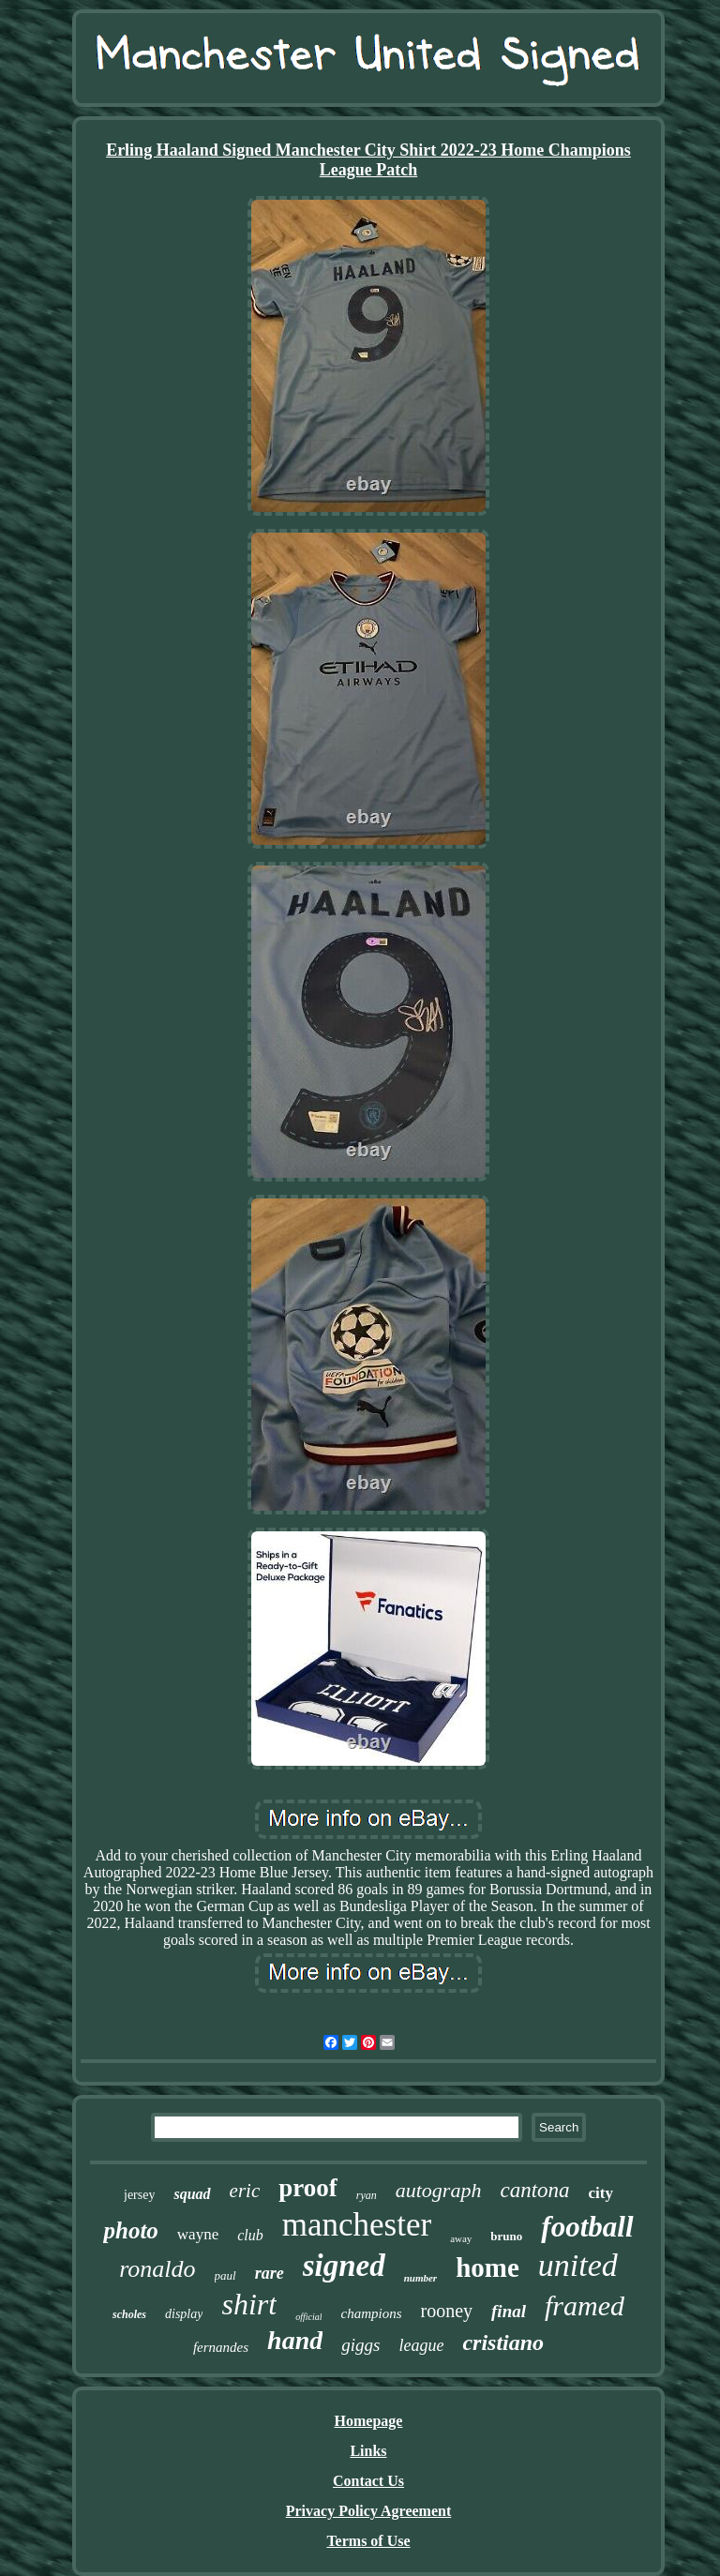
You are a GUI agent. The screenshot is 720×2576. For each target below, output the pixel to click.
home (487, 2267)
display (183, 2314)
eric (245, 2190)
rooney (446, 2310)
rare (269, 2273)
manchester (356, 2225)
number (420, 2277)
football (587, 2226)
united (578, 2265)
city (601, 2193)
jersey (139, 2195)
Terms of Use (368, 2541)
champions (370, 2313)
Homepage (369, 2421)
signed (344, 2265)
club (250, 2235)
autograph (439, 2190)
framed (584, 2305)
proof (308, 2188)
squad (191, 2194)
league (420, 2345)
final (508, 2311)
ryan (366, 2195)
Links (368, 2451)
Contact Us (368, 2481)
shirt (249, 2304)
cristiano (503, 2342)
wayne (197, 2234)
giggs (360, 2345)
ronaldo (157, 2268)
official (308, 2317)
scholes (129, 2314)
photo (130, 2230)
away (461, 2238)
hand (294, 2340)
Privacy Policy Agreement (369, 2511)
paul (225, 2275)
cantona (534, 2190)
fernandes (220, 2347)
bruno (506, 2236)
